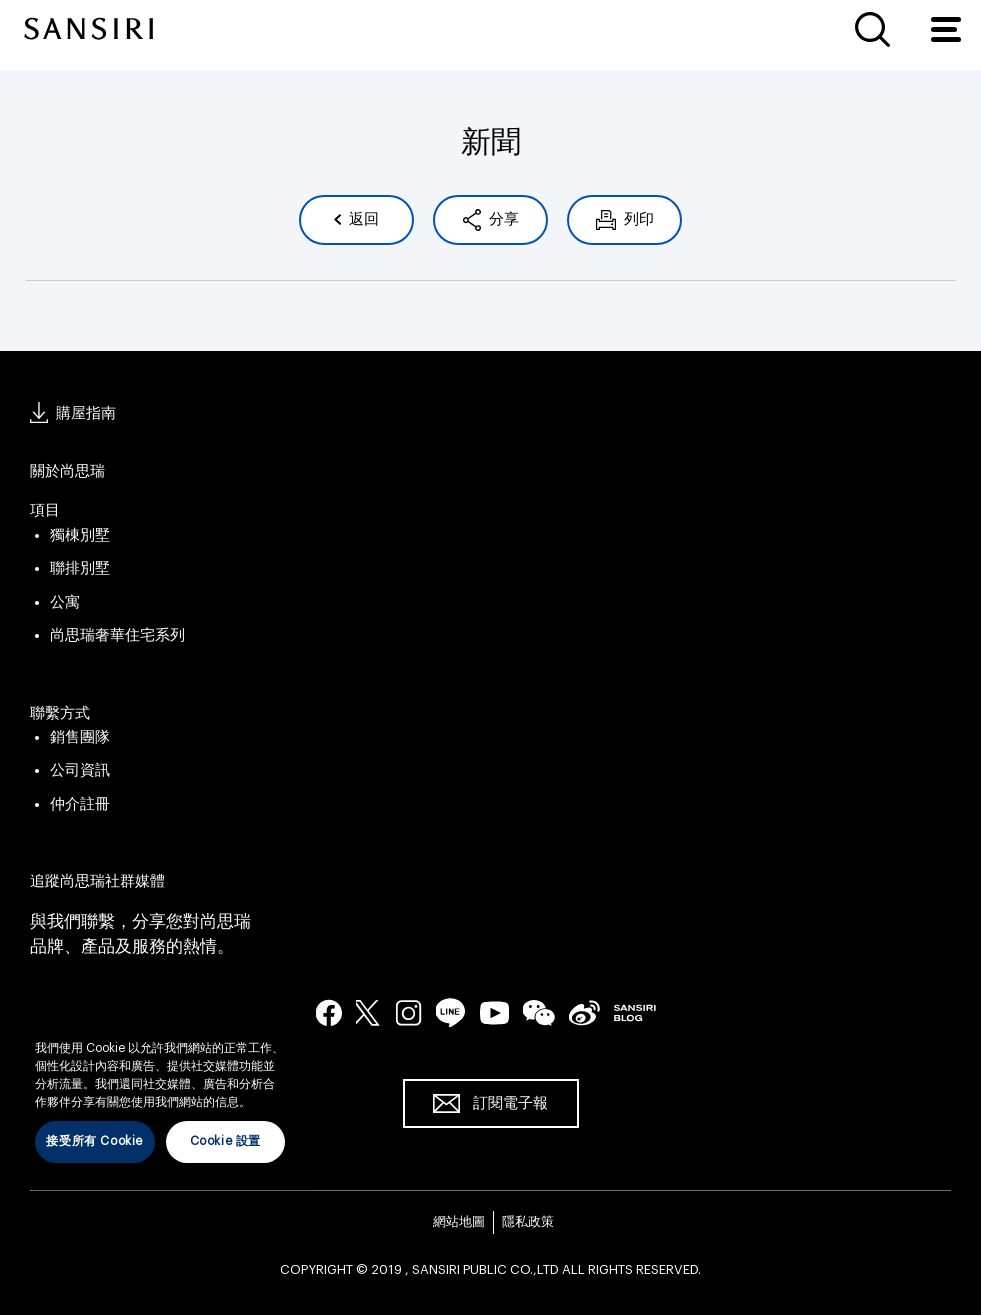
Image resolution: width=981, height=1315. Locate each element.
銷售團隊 (80, 737)
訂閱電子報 (510, 1103)
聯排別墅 (80, 568)
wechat (539, 1013)
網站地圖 (459, 1221)
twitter (369, 1012)
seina (584, 1012)
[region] (160, 1086)
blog (635, 1012)
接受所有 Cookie (94, 1141)
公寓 (65, 602)
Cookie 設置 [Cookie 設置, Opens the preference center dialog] (225, 1141)
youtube (494, 1012)
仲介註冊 (80, 804)
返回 (362, 219)
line (451, 1012)
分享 (502, 219)
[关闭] (285, 1019)
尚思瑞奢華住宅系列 (117, 635)
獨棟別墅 (80, 535)
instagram (409, 1012)
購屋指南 (86, 413)
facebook (329, 1012)
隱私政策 (528, 1221)
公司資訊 (80, 770)
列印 (637, 219)
